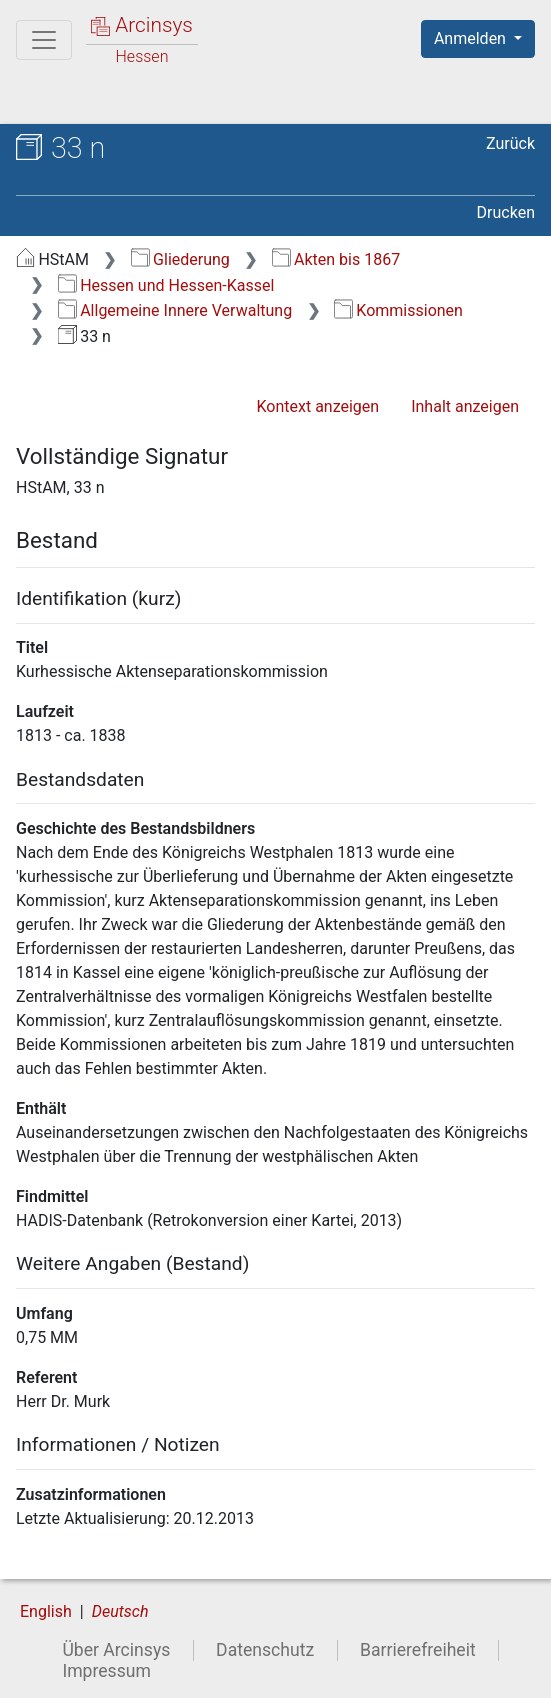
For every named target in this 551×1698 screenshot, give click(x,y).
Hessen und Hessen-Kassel (166, 285)
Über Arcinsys (116, 1650)
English (46, 1611)
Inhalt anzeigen (465, 406)
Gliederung (180, 259)
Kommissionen (398, 310)
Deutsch (120, 1611)
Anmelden (472, 38)
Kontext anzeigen (317, 406)
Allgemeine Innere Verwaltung (175, 310)
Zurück (510, 143)
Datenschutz (265, 1650)
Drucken (506, 212)
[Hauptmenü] (44, 40)
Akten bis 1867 (336, 259)
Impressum (106, 1671)
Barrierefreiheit (418, 1650)
